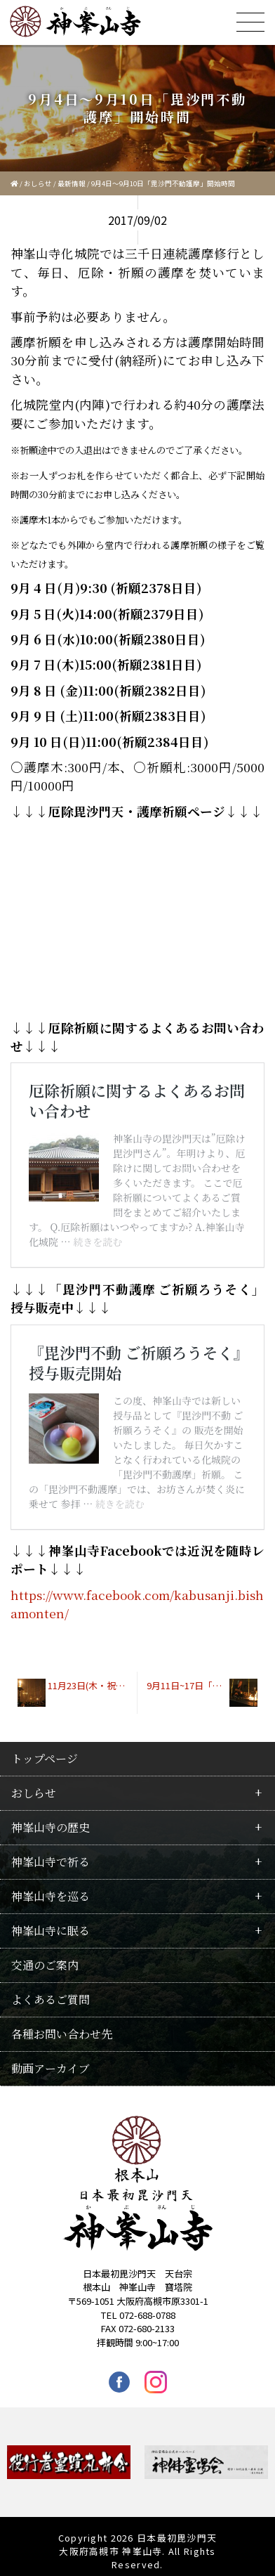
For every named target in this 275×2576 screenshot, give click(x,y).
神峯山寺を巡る (50, 1887)
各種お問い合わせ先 (61, 2025)
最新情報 (72, 183)
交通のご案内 (45, 1956)
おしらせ (38, 183)
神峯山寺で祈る (50, 1853)
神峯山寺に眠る (50, 1921)
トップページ (44, 1749)
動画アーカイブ (50, 2059)
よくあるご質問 (50, 1990)
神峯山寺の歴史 (50, 1818)
